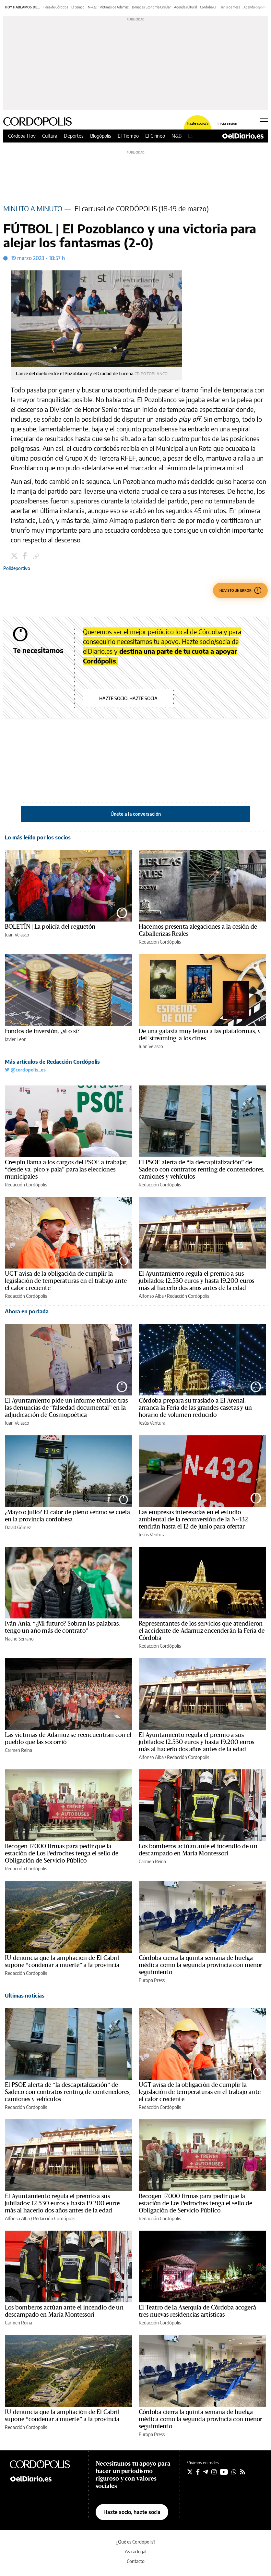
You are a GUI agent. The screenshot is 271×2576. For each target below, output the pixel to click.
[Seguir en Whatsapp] (234, 2472)
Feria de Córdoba (55, 7)
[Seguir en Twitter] (190, 2472)
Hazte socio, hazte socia (128, 698)
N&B (176, 136)
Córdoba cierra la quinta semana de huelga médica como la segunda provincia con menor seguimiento (200, 1965)
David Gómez (18, 1527)
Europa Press (152, 1980)
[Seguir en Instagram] (214, 2472)
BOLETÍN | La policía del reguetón (50, 926)
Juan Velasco (17, 934)
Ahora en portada (27, 1311)
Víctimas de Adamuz (114, 7)
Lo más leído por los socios (38, 837)
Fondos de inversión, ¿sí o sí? (42, 1031)
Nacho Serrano (19, 1638)
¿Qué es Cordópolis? (136, 2542)
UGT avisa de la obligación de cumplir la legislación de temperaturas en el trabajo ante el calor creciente (66, 1280)
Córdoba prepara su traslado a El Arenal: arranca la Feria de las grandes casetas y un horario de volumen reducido (195, 1407)
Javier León (16, 1039)
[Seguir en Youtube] (224, 2472)
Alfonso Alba (151, 1296)
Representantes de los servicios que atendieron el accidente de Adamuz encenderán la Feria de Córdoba (202, 1630)
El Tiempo (128, 136)
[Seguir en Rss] (242, 2472)
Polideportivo (16, 568)
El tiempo (78, 7)
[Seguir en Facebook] (198, 2472)
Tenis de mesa (230, 7)
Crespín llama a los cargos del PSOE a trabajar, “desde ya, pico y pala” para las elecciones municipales (66, 1169)
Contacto (136, 2561)
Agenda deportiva (256, 7)
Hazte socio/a (197, 123)
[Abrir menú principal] (264, 121)
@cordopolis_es (25, 1069)
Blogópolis (100, 136)
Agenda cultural (185, 7)
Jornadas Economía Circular (151, 7)
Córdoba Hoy (22, 136)
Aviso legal (135, 2551)
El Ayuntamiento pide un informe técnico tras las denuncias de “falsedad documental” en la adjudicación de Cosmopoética (66, 1407)
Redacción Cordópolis (160, 942)
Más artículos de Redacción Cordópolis (52, 1062)
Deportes (74, 136)
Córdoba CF (208, 7)
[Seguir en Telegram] (205, 2472)
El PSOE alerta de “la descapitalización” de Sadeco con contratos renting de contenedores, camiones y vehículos (202, 1169)
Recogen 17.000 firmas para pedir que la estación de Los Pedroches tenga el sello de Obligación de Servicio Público (61, 1853)
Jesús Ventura (152, 1423)
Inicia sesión (227, 123)
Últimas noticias (24, 1995)
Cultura (49, 136)
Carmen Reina (18, 1750)
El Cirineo (155, 136)
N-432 (92, 7)
